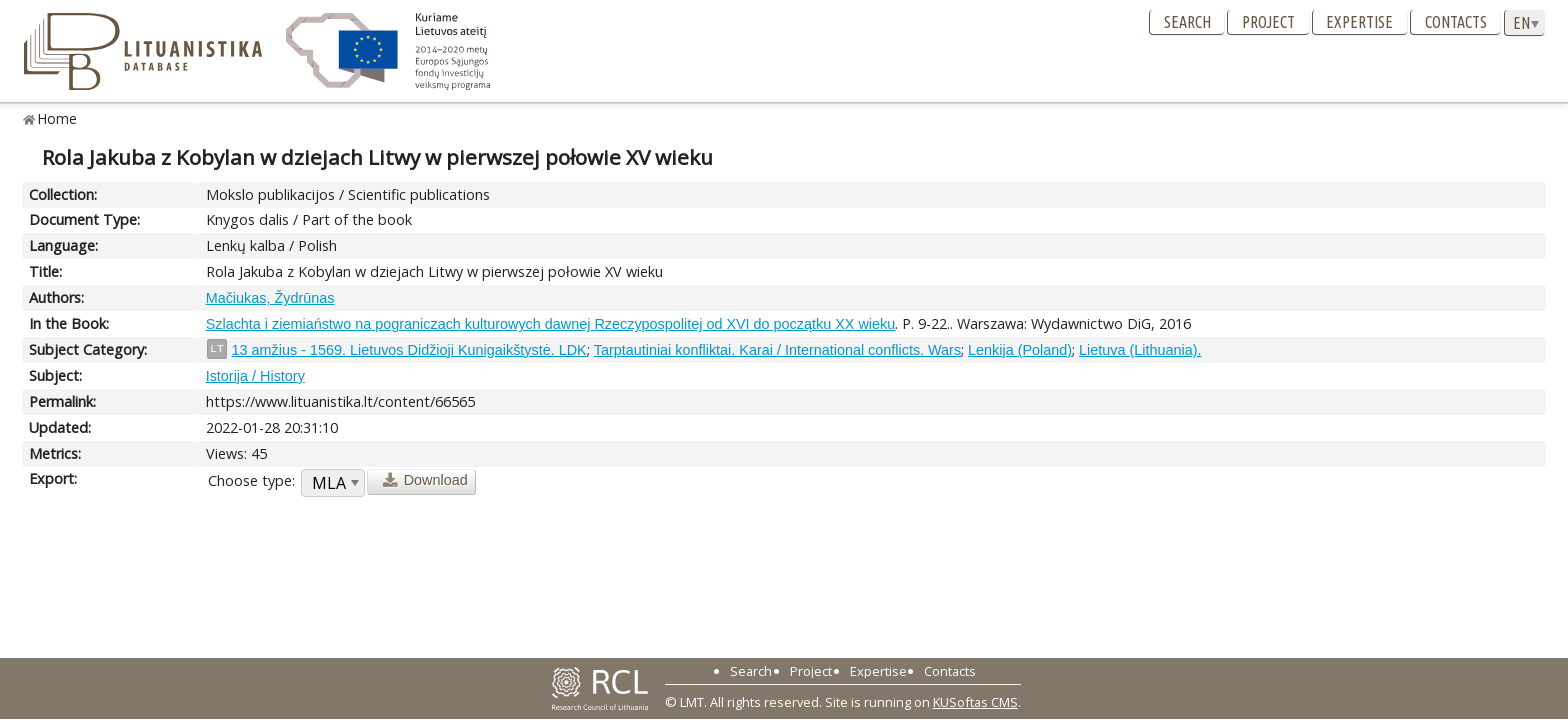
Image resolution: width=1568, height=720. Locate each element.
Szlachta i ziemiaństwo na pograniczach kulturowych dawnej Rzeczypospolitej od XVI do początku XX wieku (551, 324)
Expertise (1359, 22)
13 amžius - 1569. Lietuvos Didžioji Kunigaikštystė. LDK (409, 350)
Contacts (1456, 22)
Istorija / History (255, 376)
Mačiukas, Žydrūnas (270, 298)
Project (1268, 22)
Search (1187, 22)
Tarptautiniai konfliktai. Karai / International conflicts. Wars (777, 350)
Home (57, 118)
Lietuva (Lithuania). (1140, 350)
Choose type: (251, 480)
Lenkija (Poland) (1020, 350)
